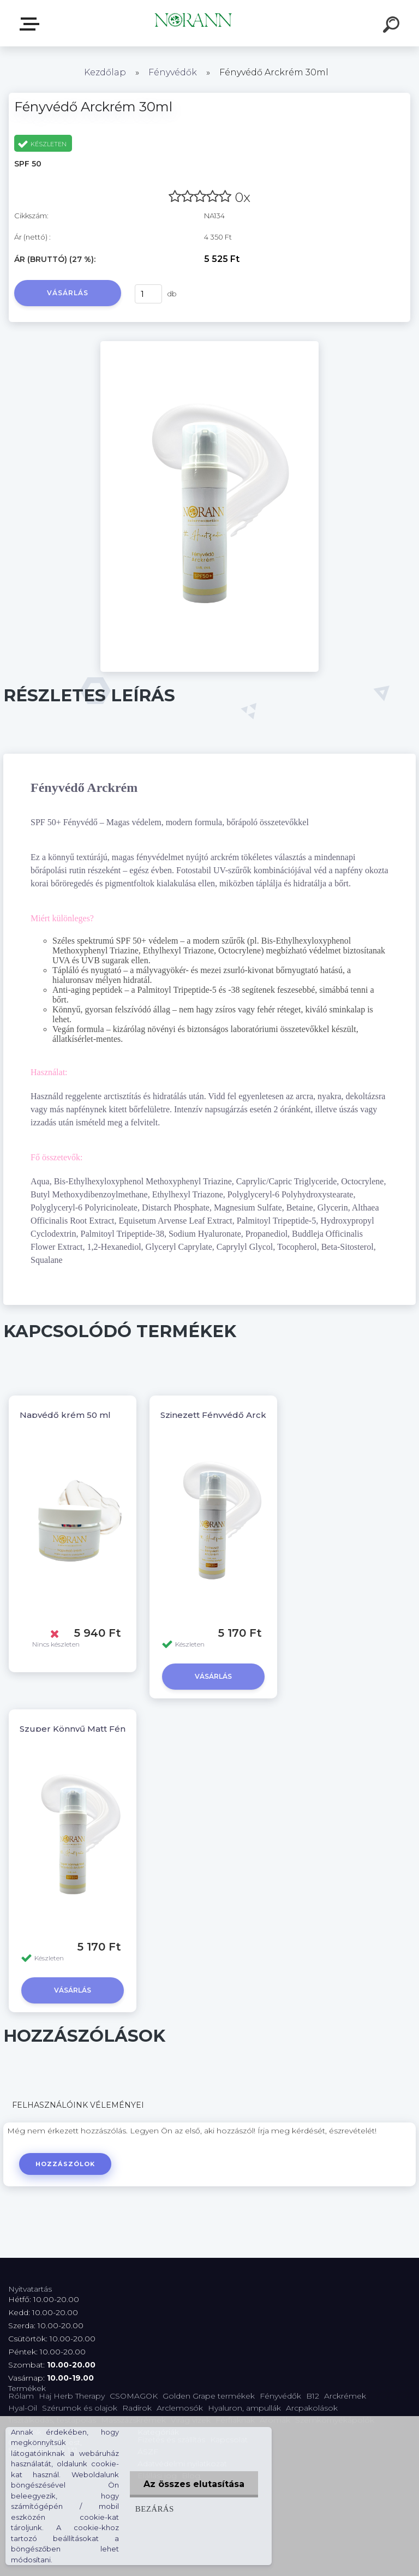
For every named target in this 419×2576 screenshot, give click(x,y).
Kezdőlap (105, 72)
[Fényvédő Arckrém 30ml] (209, 345)
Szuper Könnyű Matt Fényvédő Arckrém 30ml (118, 1729)
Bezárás (154, 2509)
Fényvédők (172, 72)
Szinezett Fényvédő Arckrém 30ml (234, 1415)
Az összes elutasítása (193, 2484)
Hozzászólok (65, 2164)
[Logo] (193, 23)
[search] (393, 26)
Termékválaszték (32, 24)
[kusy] (148, 293)
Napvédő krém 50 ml (65, 1415)
